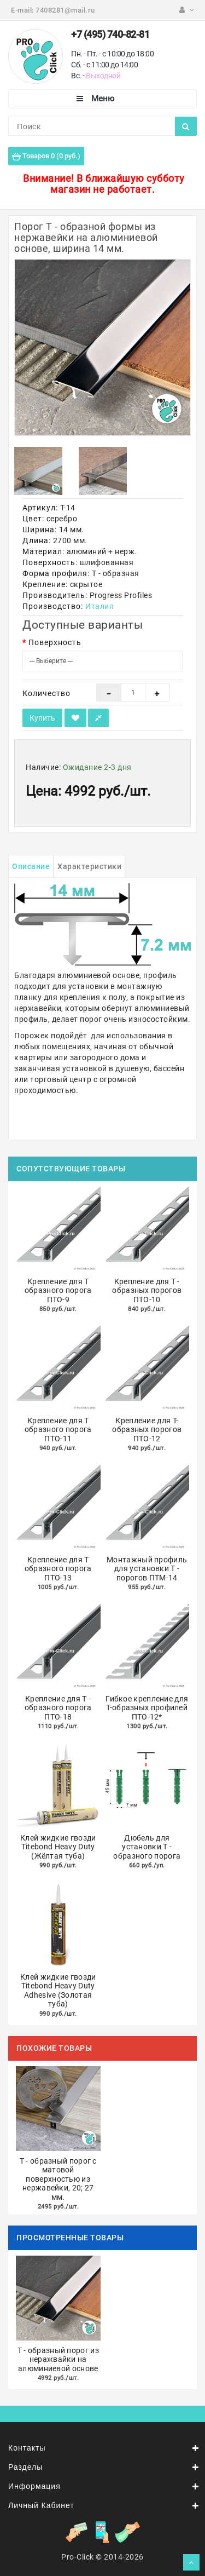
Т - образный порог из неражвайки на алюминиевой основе (58, 2359)
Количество (46, 693)
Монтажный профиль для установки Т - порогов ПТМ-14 (147, 1568)
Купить (42, 718)
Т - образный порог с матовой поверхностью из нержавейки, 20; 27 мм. (58, 2179)
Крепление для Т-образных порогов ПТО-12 (146, 1429)
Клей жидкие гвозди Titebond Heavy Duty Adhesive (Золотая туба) (58, 1991)
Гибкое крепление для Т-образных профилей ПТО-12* (147, 1707)
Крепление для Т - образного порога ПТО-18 (58, 1707)
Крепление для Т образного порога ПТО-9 (58, 1290)
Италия (99, 606)
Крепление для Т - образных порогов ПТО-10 (146, 1290)
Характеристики (89, 866)
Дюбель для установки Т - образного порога (146, 1846)
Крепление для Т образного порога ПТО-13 (58, 1568)
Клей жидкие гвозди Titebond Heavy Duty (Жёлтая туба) (58, 1846)
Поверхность (54, 642)
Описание (31, 866)
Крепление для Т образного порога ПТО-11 (58, 1429)
